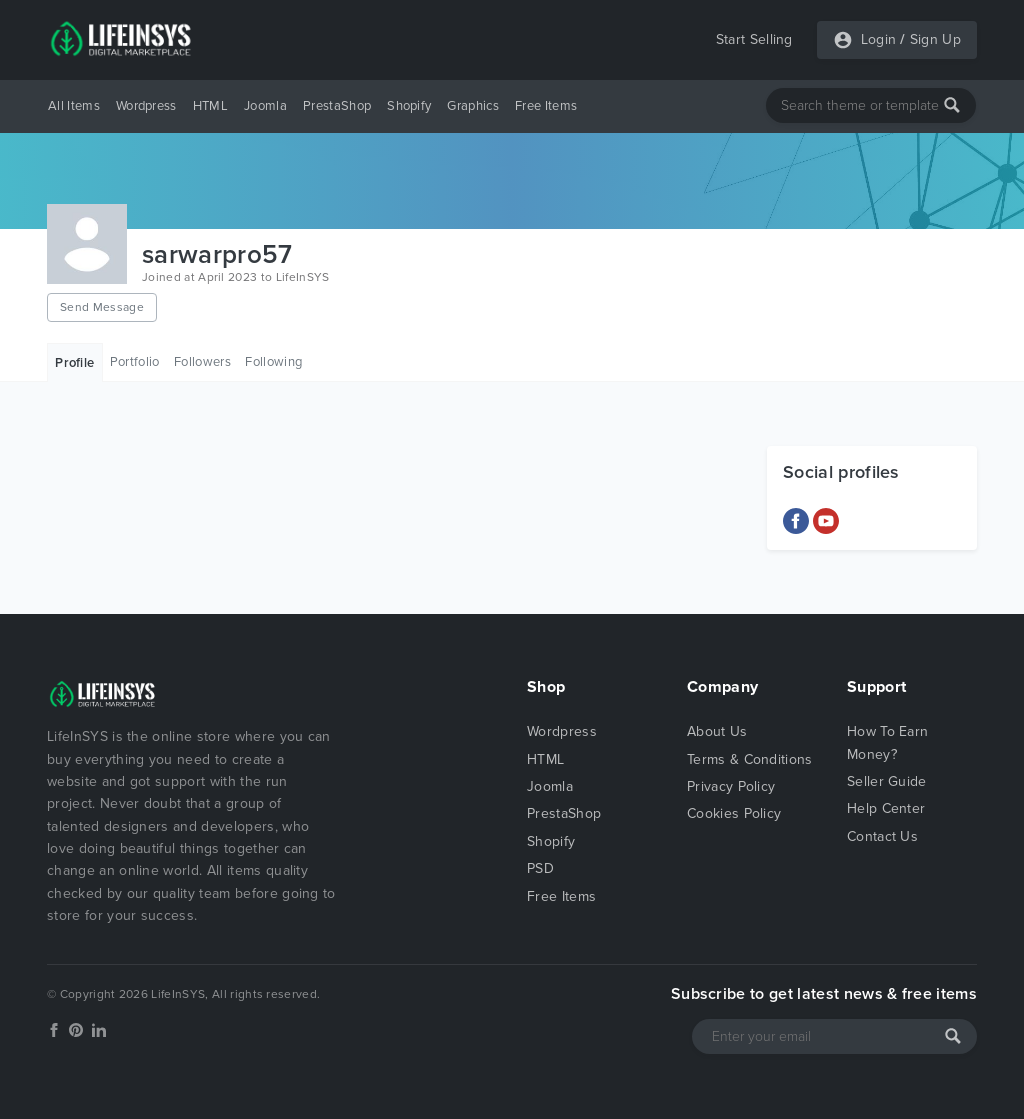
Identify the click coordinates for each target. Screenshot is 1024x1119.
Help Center (886, 808)
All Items (74, 106)
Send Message (102, 307)
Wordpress (146, 106)
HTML (210, 106)
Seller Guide (887, 781)
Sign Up (935, 39)
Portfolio (135, 362)
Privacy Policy (731, 786)
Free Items (546, 106)
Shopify (409, 106)
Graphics (473, 106)
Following (273, 362)
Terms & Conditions (750, 759)
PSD (540, 868)
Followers (202, 362)
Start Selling (754, 39)
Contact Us (882, 836)
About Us (717, 731)
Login (879, 39)
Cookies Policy (734, 813)
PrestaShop (337, 106)
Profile (74, 363)
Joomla (265, 106)
